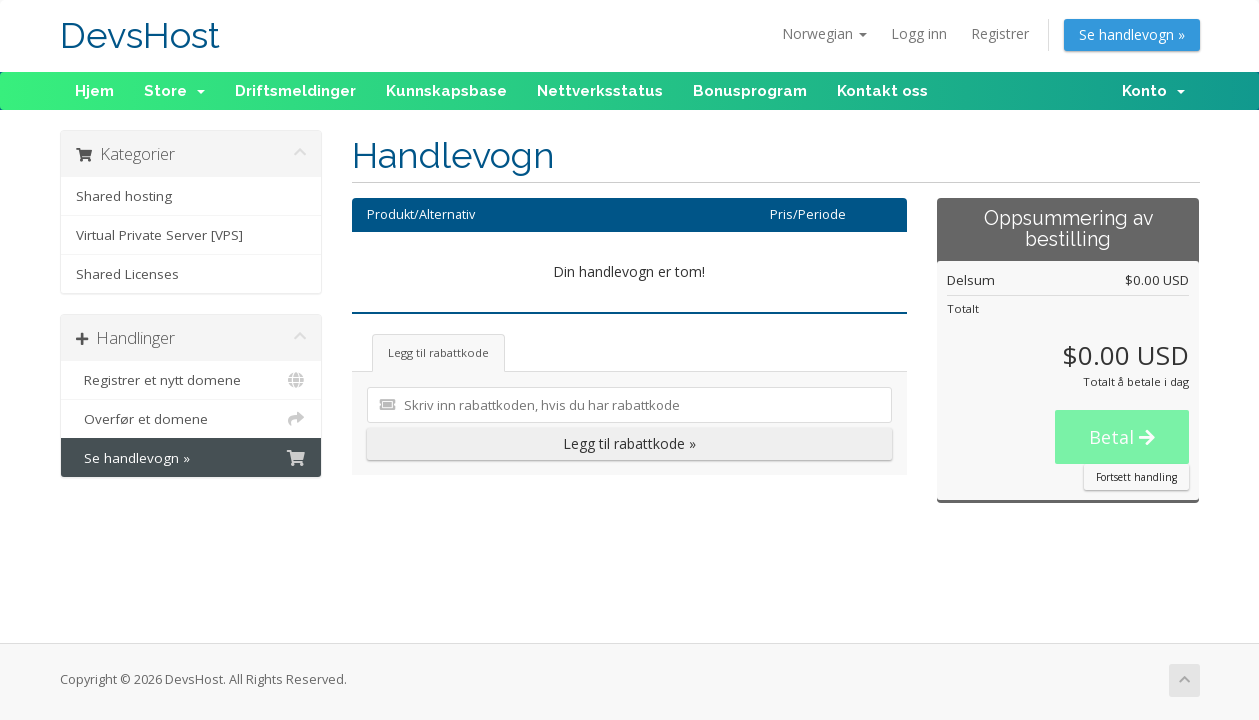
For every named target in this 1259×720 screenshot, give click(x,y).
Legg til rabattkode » (629, 443)
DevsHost (140, 35)
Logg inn (919, 33)
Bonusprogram (750, 91)
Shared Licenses (127, 274)
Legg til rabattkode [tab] (438, 352)
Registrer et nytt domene (191, 380)
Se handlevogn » (1132, 34)
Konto (1153, 91)
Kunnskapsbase (446, 91)
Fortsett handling (1136, 477)
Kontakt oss (882, 91)
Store (174, 91)
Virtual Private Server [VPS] (159, 235)
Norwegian (824, 33)
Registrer (1000, 33)
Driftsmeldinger (295, 91)
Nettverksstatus (600, 91)
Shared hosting (124, 196)
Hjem (94, 91)
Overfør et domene (191, 419)
